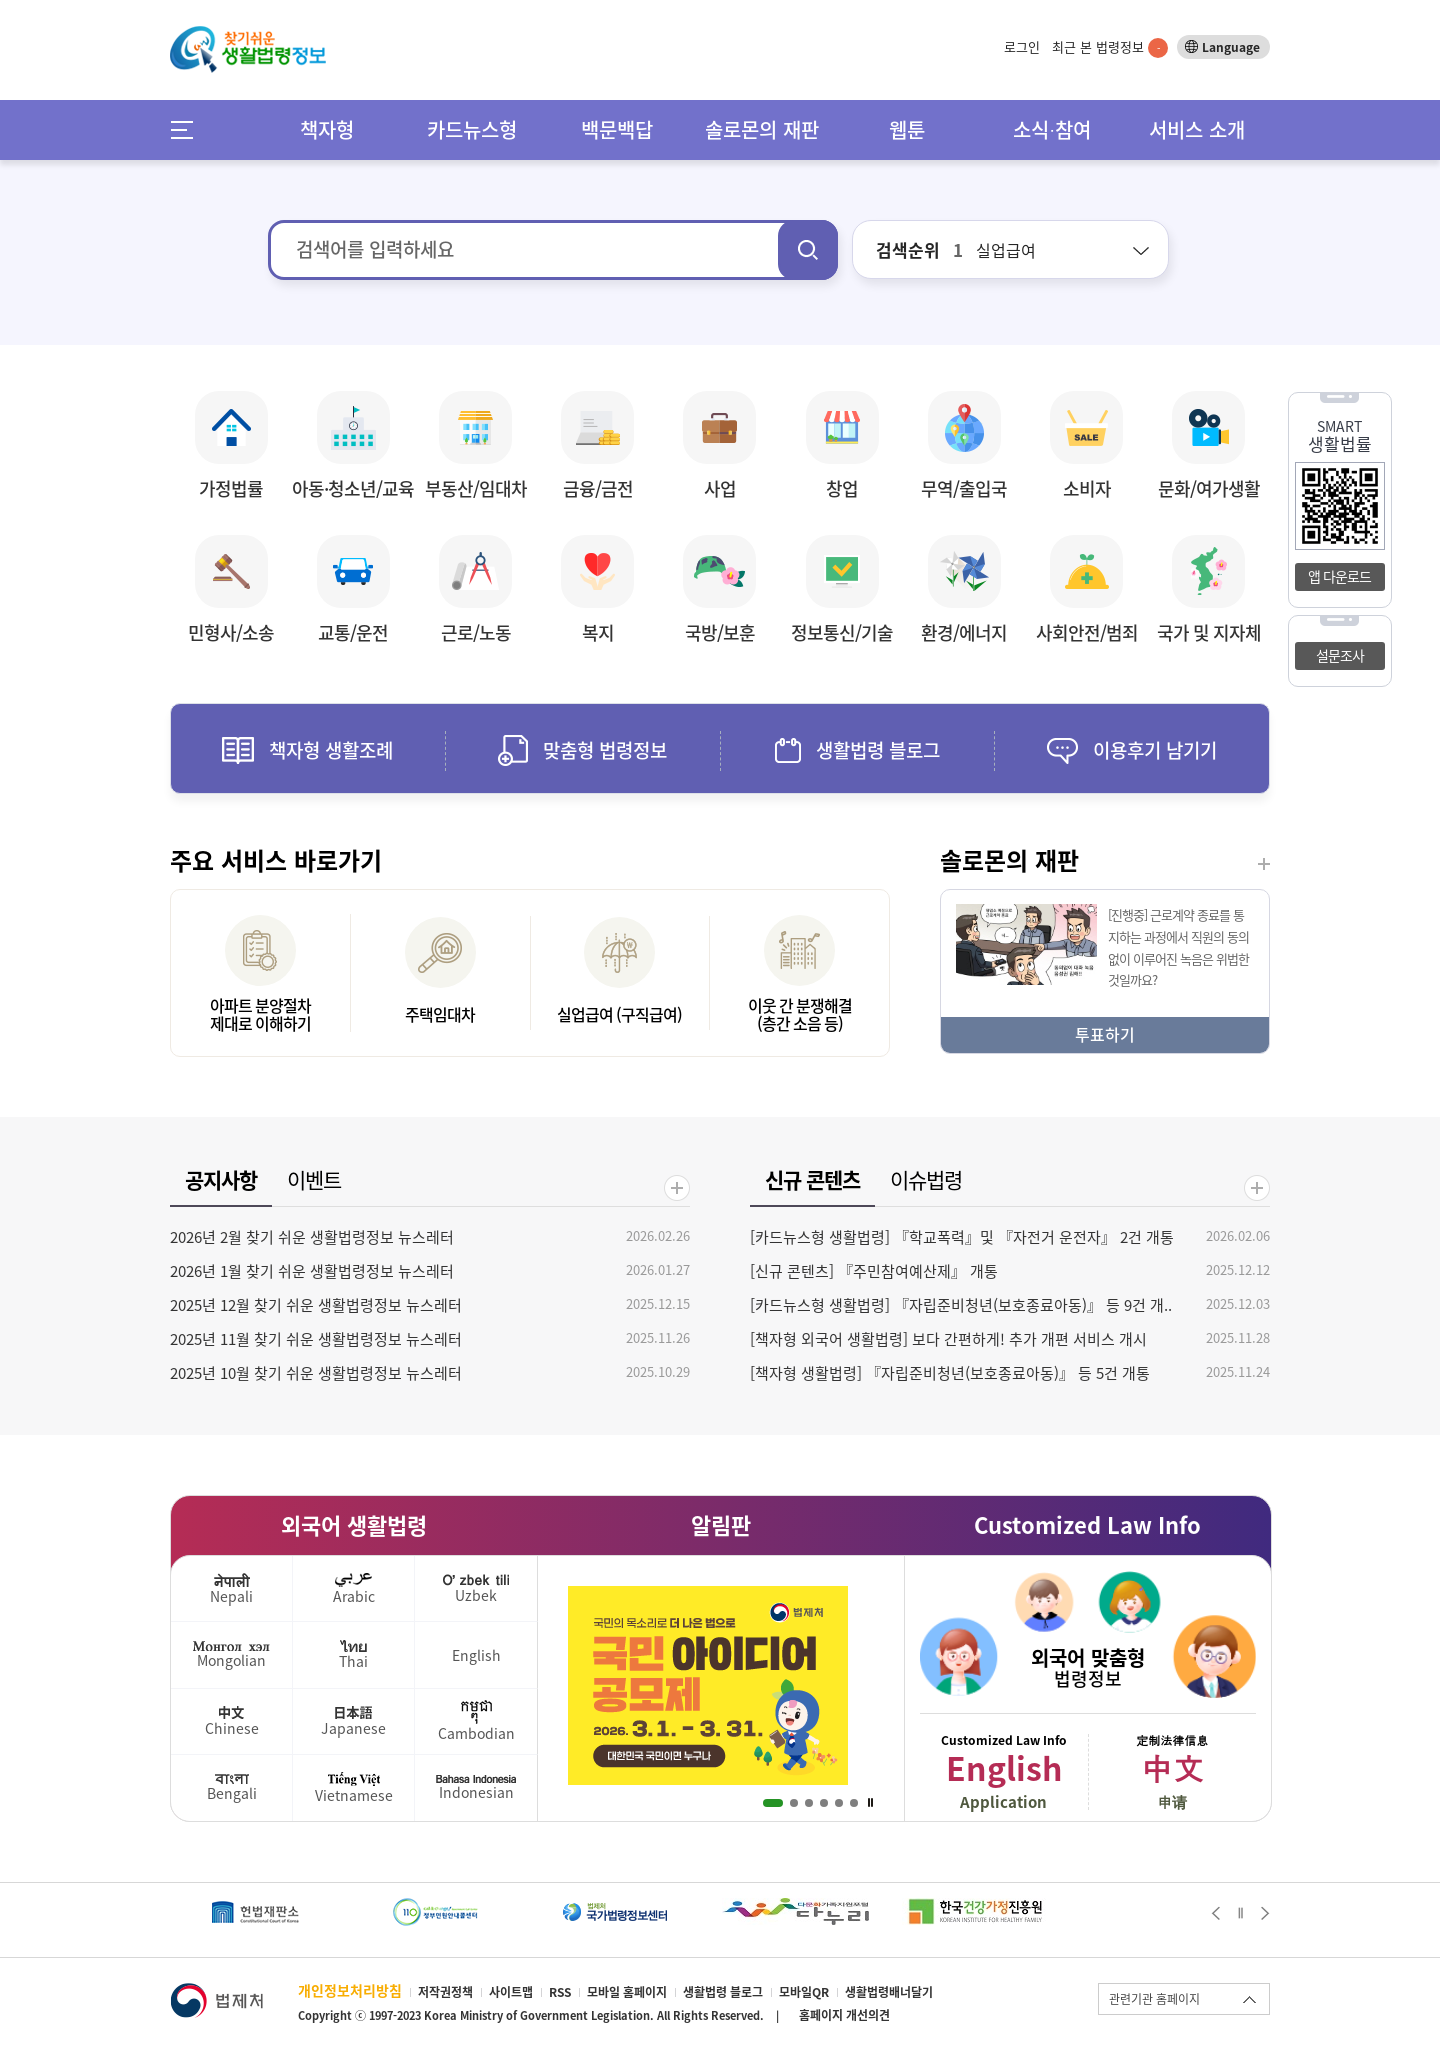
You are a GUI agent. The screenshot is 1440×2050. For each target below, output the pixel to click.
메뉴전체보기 (188, 129)
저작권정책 (445, 1992)
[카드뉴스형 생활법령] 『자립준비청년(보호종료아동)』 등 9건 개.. (961, 1305)
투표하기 (1105, 1034)
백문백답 (617, 129)
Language (1231, 47)
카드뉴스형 (472, 129)
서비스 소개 (1197, 129)
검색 (808, 250)
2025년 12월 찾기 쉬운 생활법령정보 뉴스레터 (316, 1305)
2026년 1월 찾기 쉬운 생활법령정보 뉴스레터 (312, 1271)
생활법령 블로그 (723, 1992)
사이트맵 (511, 1992)
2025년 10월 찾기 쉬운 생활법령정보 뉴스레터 (316, 1373)
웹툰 (907, 129)
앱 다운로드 (1339, 576)
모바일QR (804, 1992)
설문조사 (1340, 655)
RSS (560, 1992)
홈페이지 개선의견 (844, 2015)
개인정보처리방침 (350, 1990)
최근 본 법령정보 (1110, 46)
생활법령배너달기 (889, 1992)
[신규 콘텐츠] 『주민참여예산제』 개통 (874, 1271)
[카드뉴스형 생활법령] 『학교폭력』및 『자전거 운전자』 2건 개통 (962, 1237)
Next (1265, 1913)
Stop (870, 1803)
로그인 (1022, 46)
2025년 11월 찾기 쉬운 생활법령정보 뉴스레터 (316, 1339)
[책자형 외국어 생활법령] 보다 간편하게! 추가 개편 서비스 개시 (948, 1339)
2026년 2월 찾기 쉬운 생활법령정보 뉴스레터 (312, 1237)
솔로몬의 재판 (762, 129)
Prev (1215, 1913)
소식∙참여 (1052, 129)
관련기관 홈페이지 (1154, 1999)
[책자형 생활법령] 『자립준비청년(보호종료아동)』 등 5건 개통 (950, 1373)
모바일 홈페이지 (627, 1992)
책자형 (327, 129)
